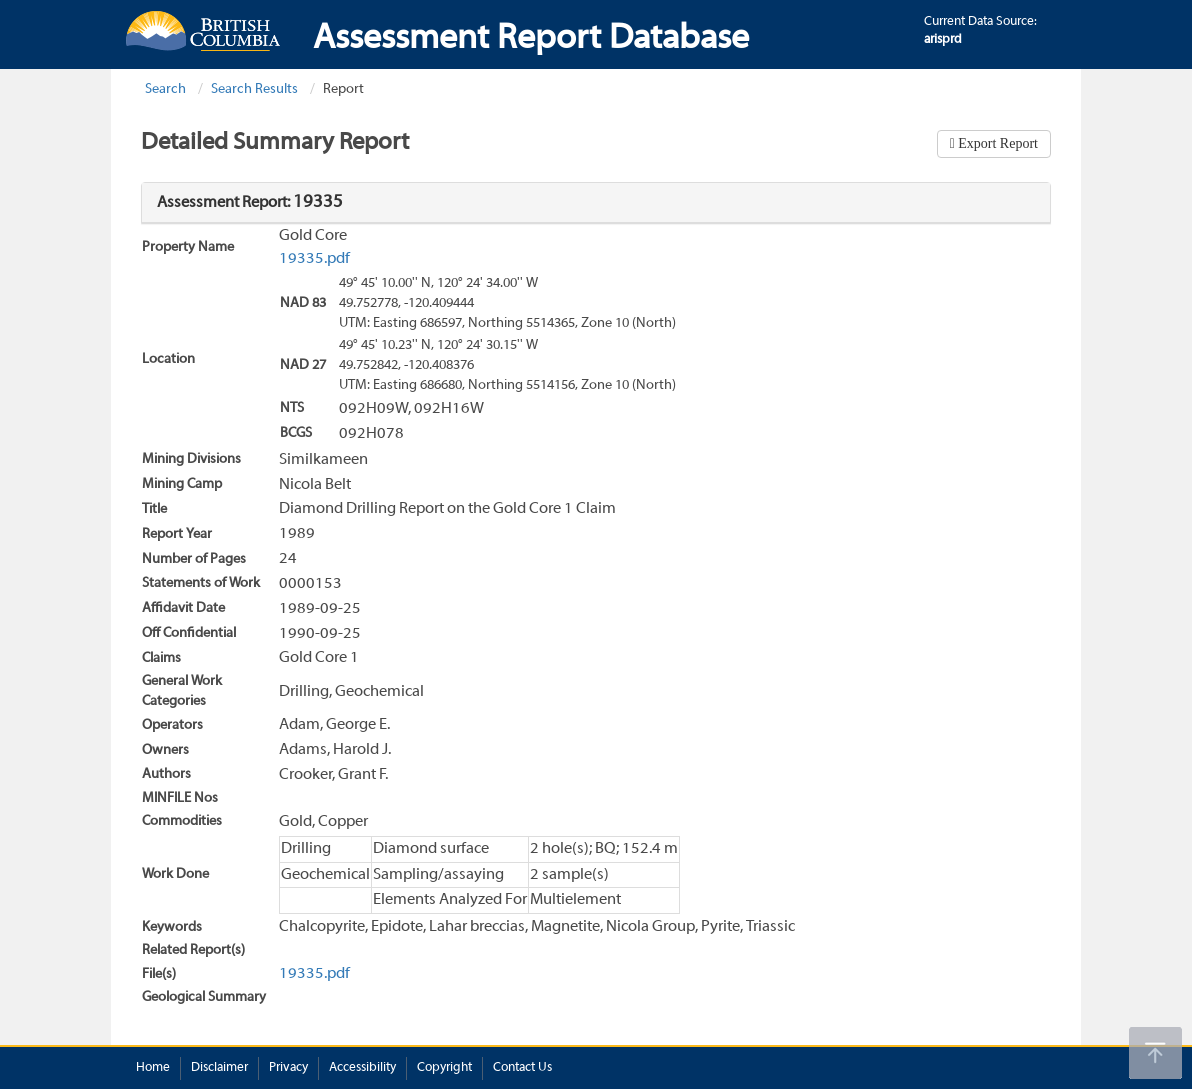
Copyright (444, 1068)
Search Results (254, 89)
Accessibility (362, 1068)
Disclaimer (219, 1068)
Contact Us (522, 1068)
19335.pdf (314, 259)
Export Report (996, 143)
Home (153, 1068)
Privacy (288, 1068)
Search (165, 89)
